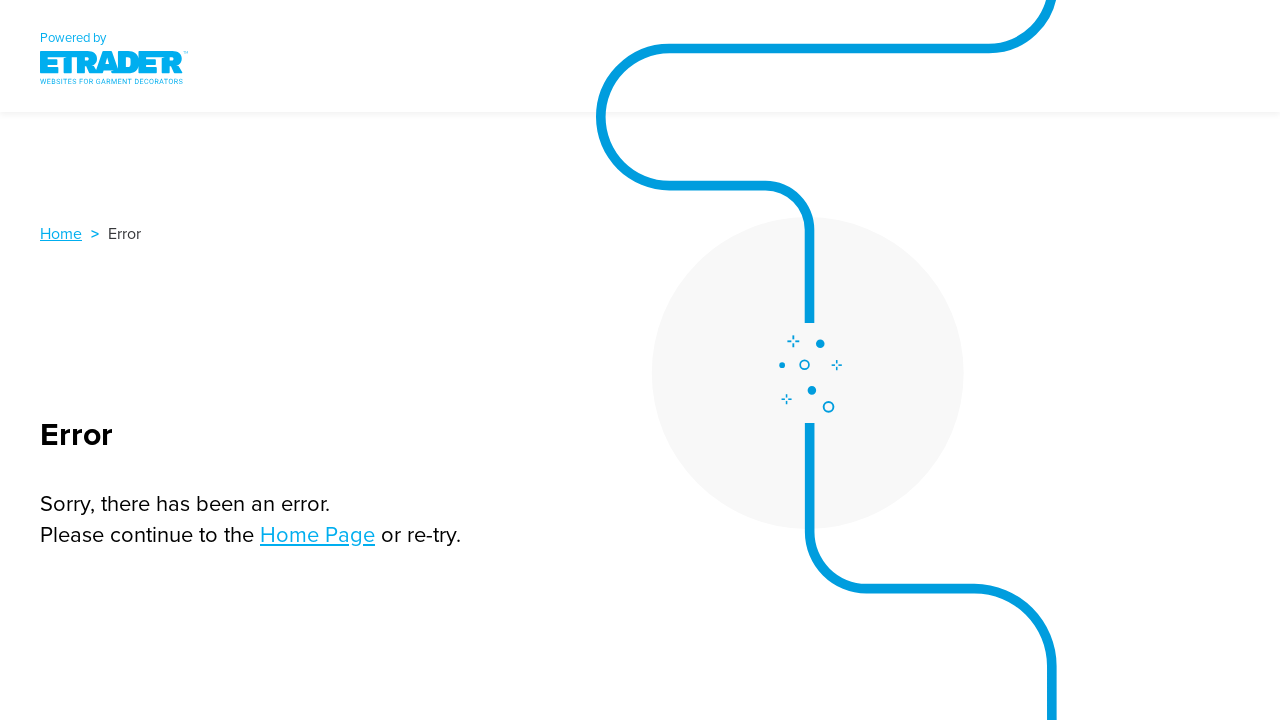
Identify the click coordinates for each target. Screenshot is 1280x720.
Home (61, 233)
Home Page (317, 533)
